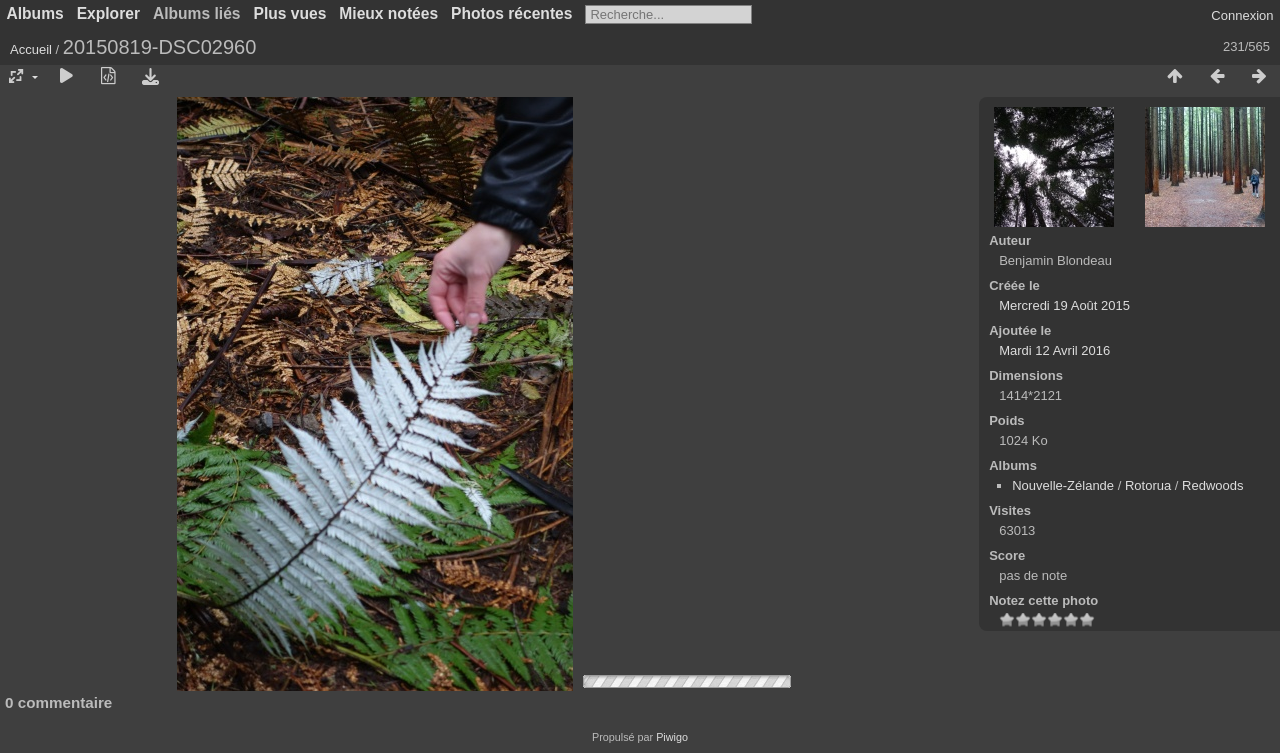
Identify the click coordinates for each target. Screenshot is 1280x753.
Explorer (108, 13)
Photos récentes (511, 13)
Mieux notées (388, 13)
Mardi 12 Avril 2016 (1054, 350)
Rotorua (1148, 485)
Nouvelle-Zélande (1063, 485)
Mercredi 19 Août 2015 (1064, 305)
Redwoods (1212, 485)
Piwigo (672, 737)
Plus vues (290, 13)
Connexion (1242, 15)
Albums (35, 13)
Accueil (31, 49)
